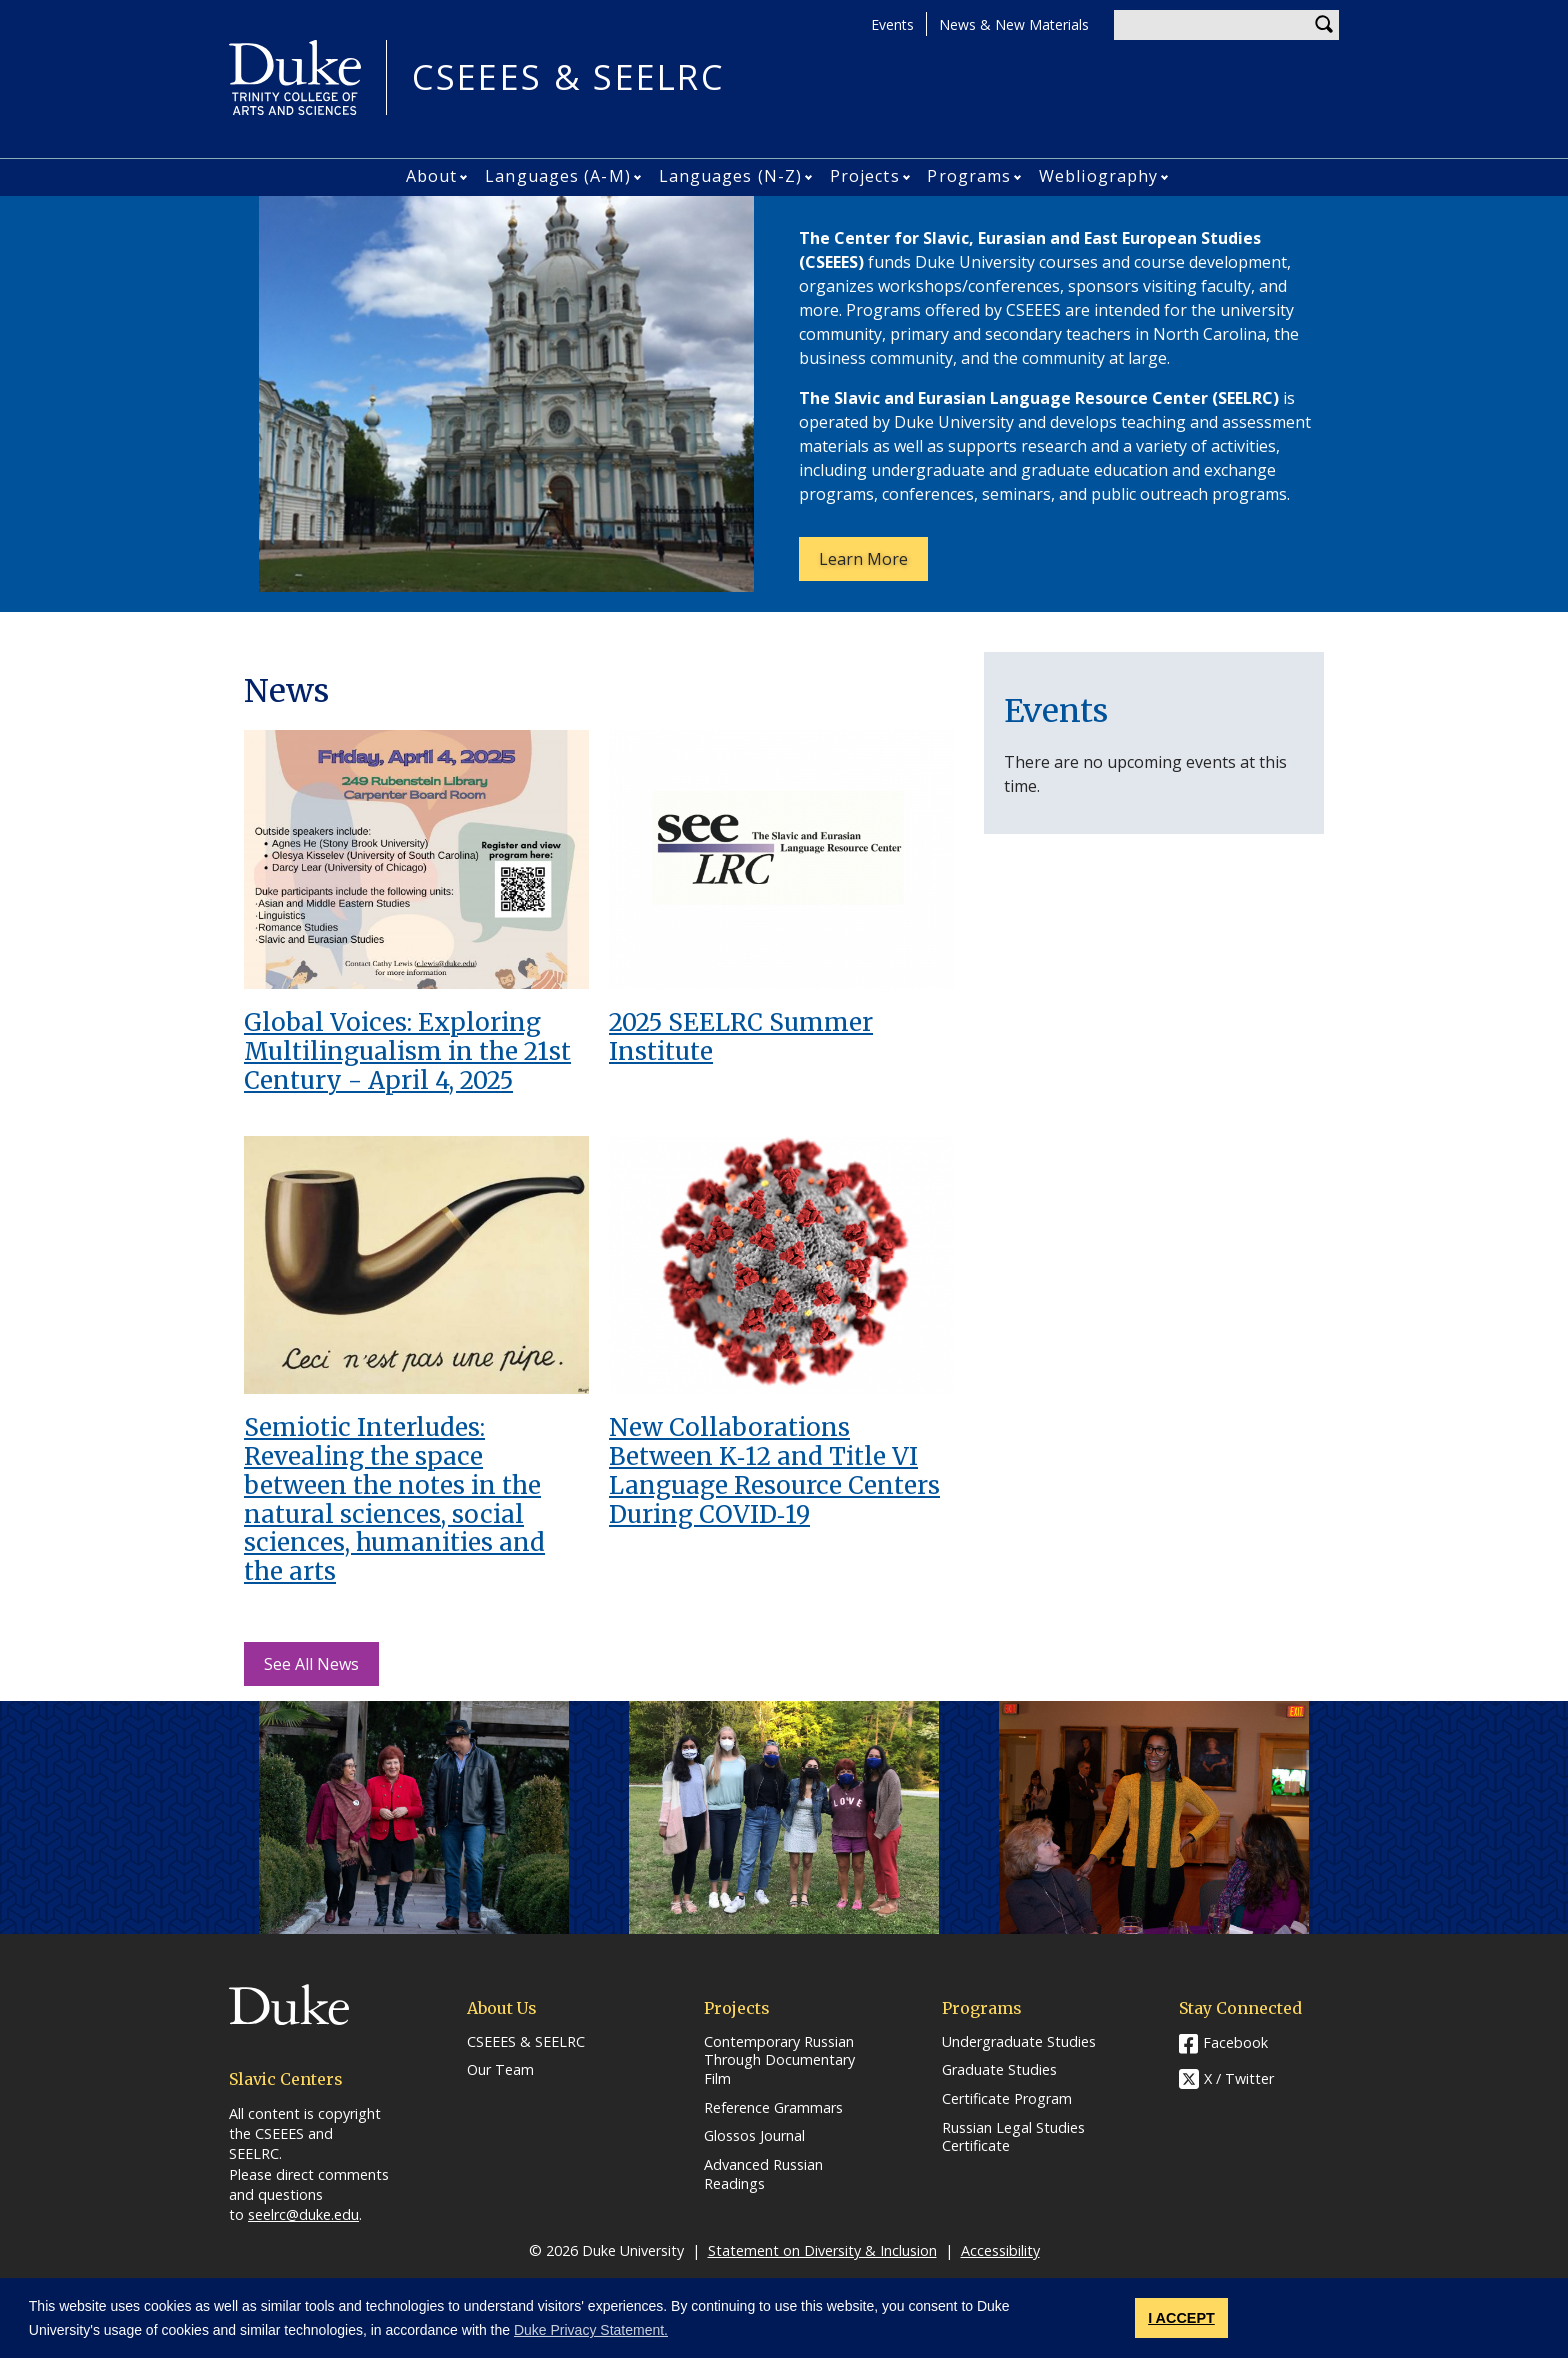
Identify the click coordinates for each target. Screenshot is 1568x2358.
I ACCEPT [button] (1181, 2318)
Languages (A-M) (558, 176)
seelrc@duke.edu (303, 2214)
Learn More (873, 564)
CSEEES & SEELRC (568, 77)
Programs (969, 176)
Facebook (1235, 2042)
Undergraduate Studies (1019, 2042)
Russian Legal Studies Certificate (1013, 2137)
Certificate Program (1007, 2099)
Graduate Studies (999, 2070)
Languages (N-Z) (731, 176)
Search (1324, 25)
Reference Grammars (773, 2108)
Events (892, 24)
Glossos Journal (754, 2136)
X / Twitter (1239, 2078)
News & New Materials (1014, 24)
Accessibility (1000, 2250)
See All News (311, 1664)
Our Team (500, 2070)
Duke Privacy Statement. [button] (591, 2330)
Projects (865, 176)
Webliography (1098, 176)
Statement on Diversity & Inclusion (822, 2250)
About (432, 176)
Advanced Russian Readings (763, 2174)
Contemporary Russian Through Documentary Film (779, 2060)
